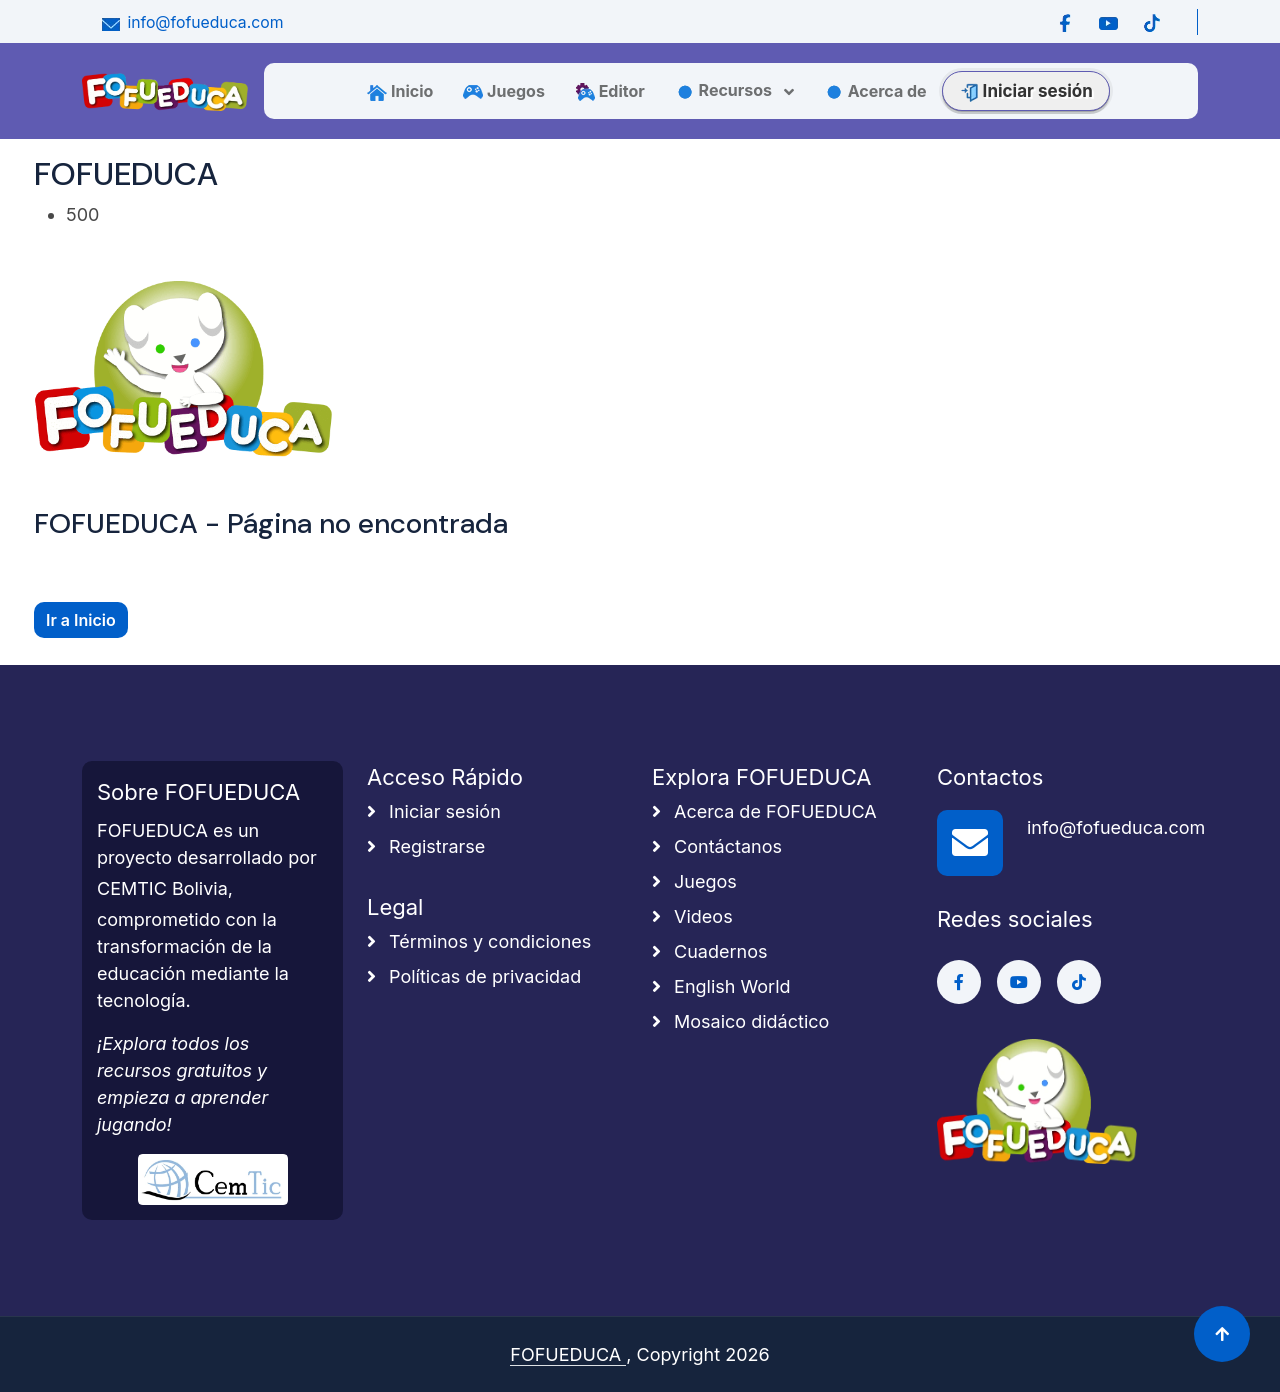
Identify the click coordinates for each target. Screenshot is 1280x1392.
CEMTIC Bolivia (162, 888)
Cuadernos (709, 951)
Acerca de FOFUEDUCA (764, 811)
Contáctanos (717, 846)
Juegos (504, 91)
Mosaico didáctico (740, 1021)
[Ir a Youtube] (1108, 22)
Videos (692, 916)
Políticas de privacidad (474, 976)
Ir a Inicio (81, 620)
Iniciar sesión (1026, 91)
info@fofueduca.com (190, 22)
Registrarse (426, 846)
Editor (610, 91)
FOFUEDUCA (568, 1354)
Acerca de (875, 91)
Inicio (400, 91)
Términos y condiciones (479, 941)
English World (721, 986)
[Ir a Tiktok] (1151, 22)
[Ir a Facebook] (1065, 22)
